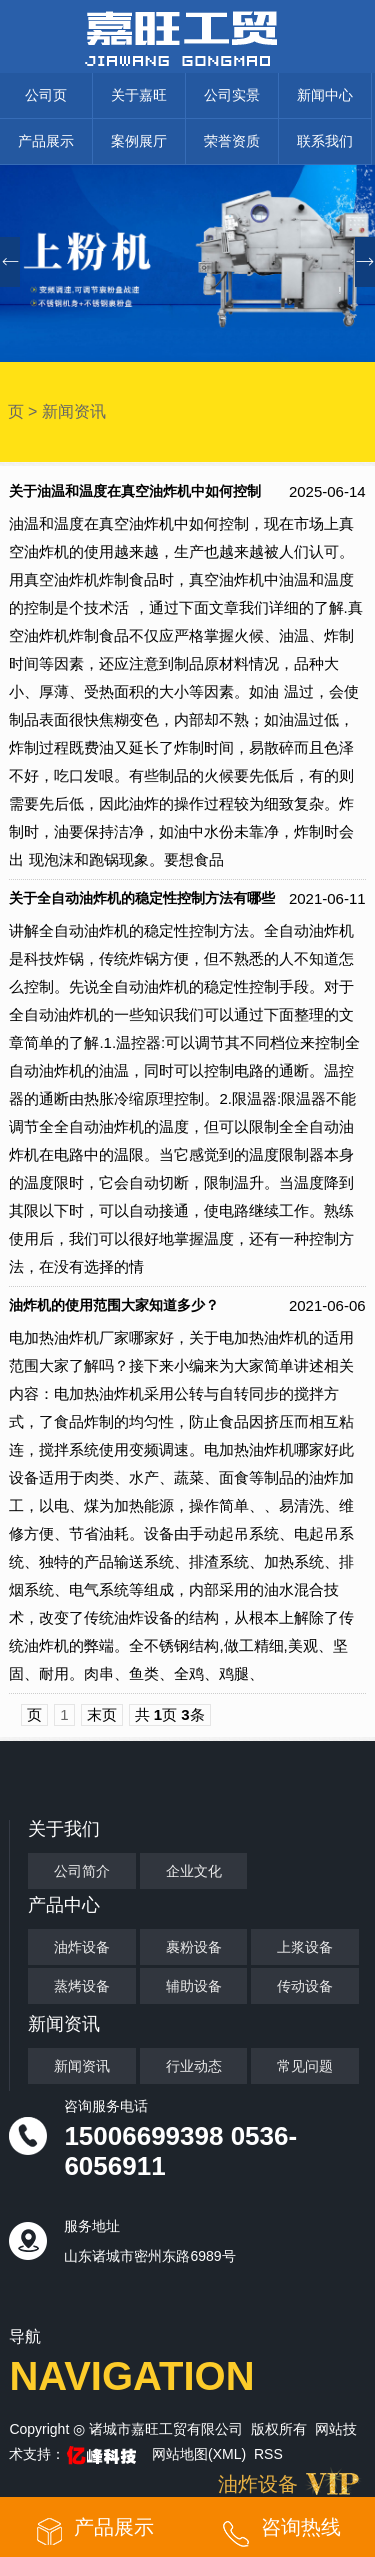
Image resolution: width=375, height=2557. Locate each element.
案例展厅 (139, 141)
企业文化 (194, 1871)
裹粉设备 (194, 1947)
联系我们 (325, 141)
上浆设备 (305, 1947)
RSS (268, 2454)
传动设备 (305, 1986)
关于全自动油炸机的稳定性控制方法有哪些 (142, 898)
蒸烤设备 (82, 1986)
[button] (365, 262)
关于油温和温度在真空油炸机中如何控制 (135, 491)
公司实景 (232, 95)
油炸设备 (82, 1947)
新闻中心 (325, 95)
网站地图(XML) (199, 2454)
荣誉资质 (232, 141)
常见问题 (305, 2066)
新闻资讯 (74, 411)
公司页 (46, 95)
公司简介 (82, 1871)
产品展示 (46, 141)
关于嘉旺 (139, 95)
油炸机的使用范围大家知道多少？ (114, 1305)
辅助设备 (194, 1986)
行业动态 (194, 2066)
